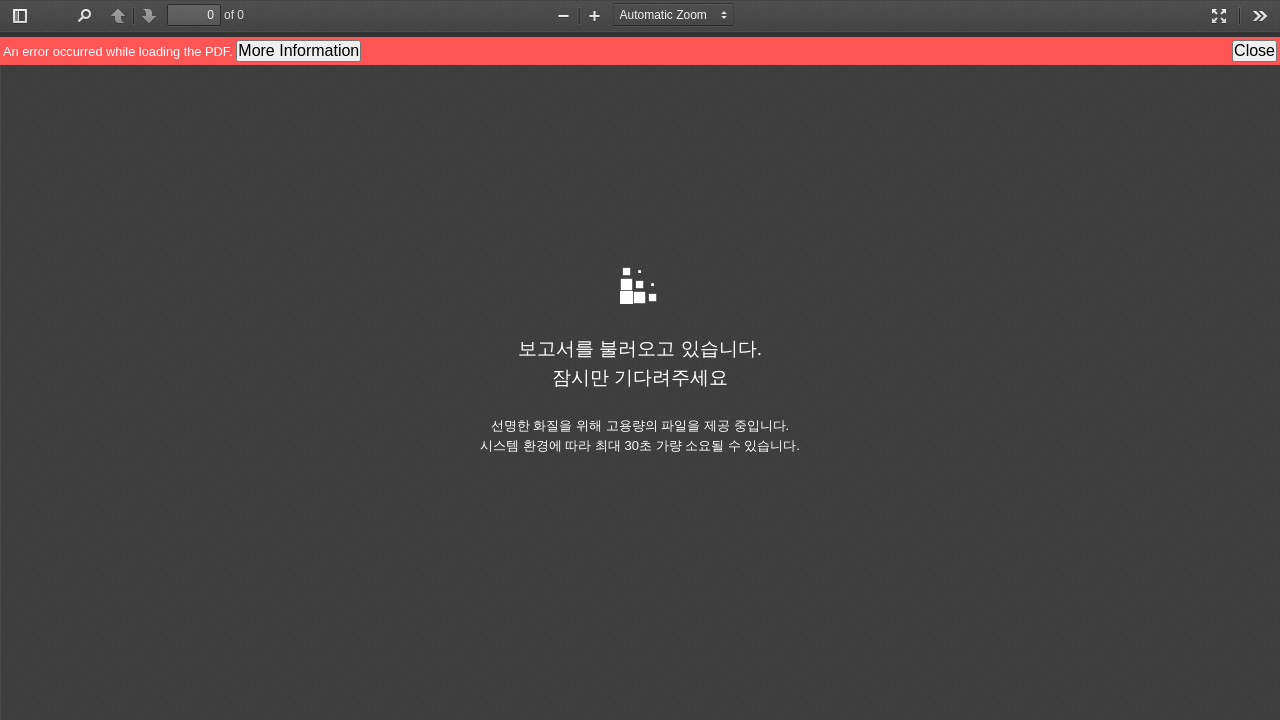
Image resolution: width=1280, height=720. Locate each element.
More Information (298, 50)
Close (1254, 50)
